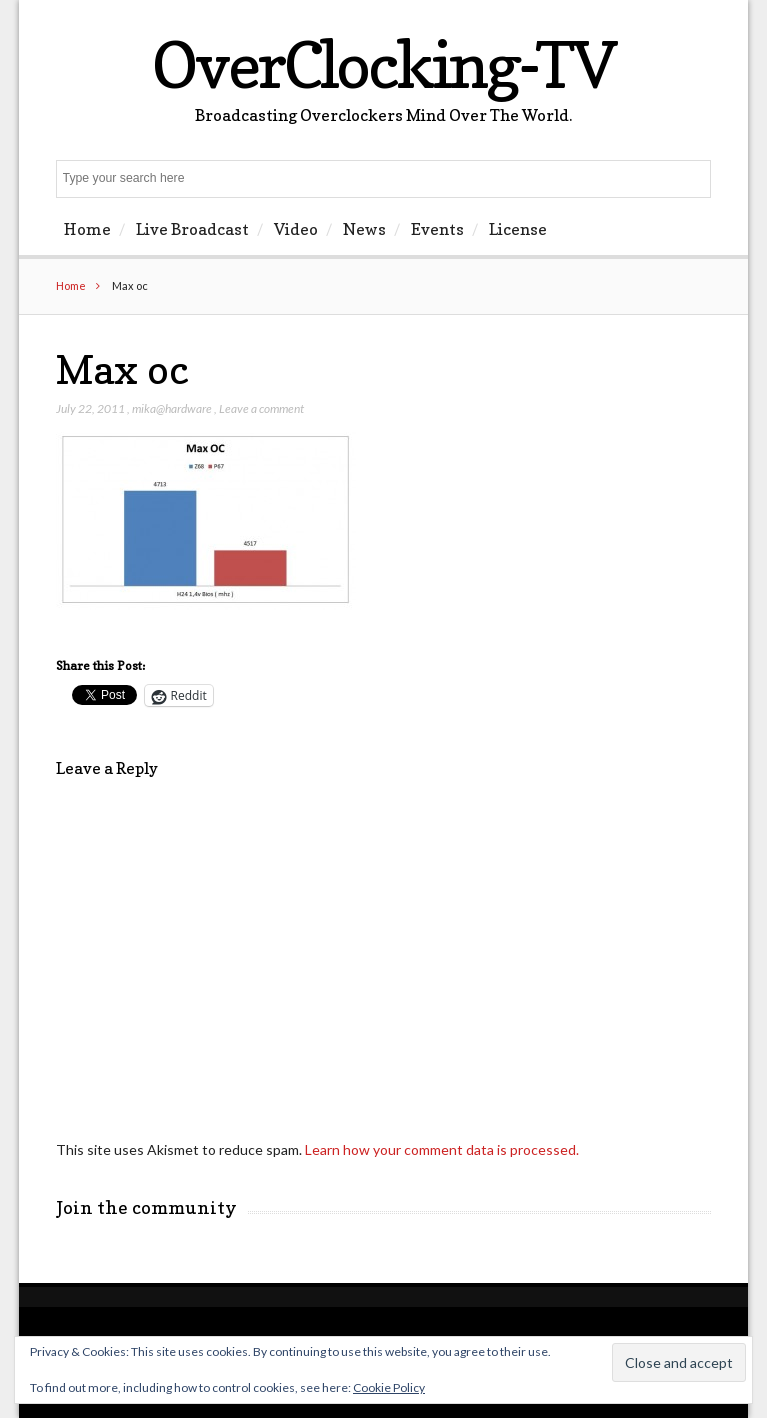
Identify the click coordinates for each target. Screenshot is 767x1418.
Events (437, 229)
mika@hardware (172, 408)
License (518, 229)
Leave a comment (261, 408)
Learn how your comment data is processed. (442, 1149)
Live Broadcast (192, 229)
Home (87, 229)
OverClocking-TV (383, 64)
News (364, 229)
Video (296, 229)
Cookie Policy (389, 1387)
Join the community (146, 1207)
